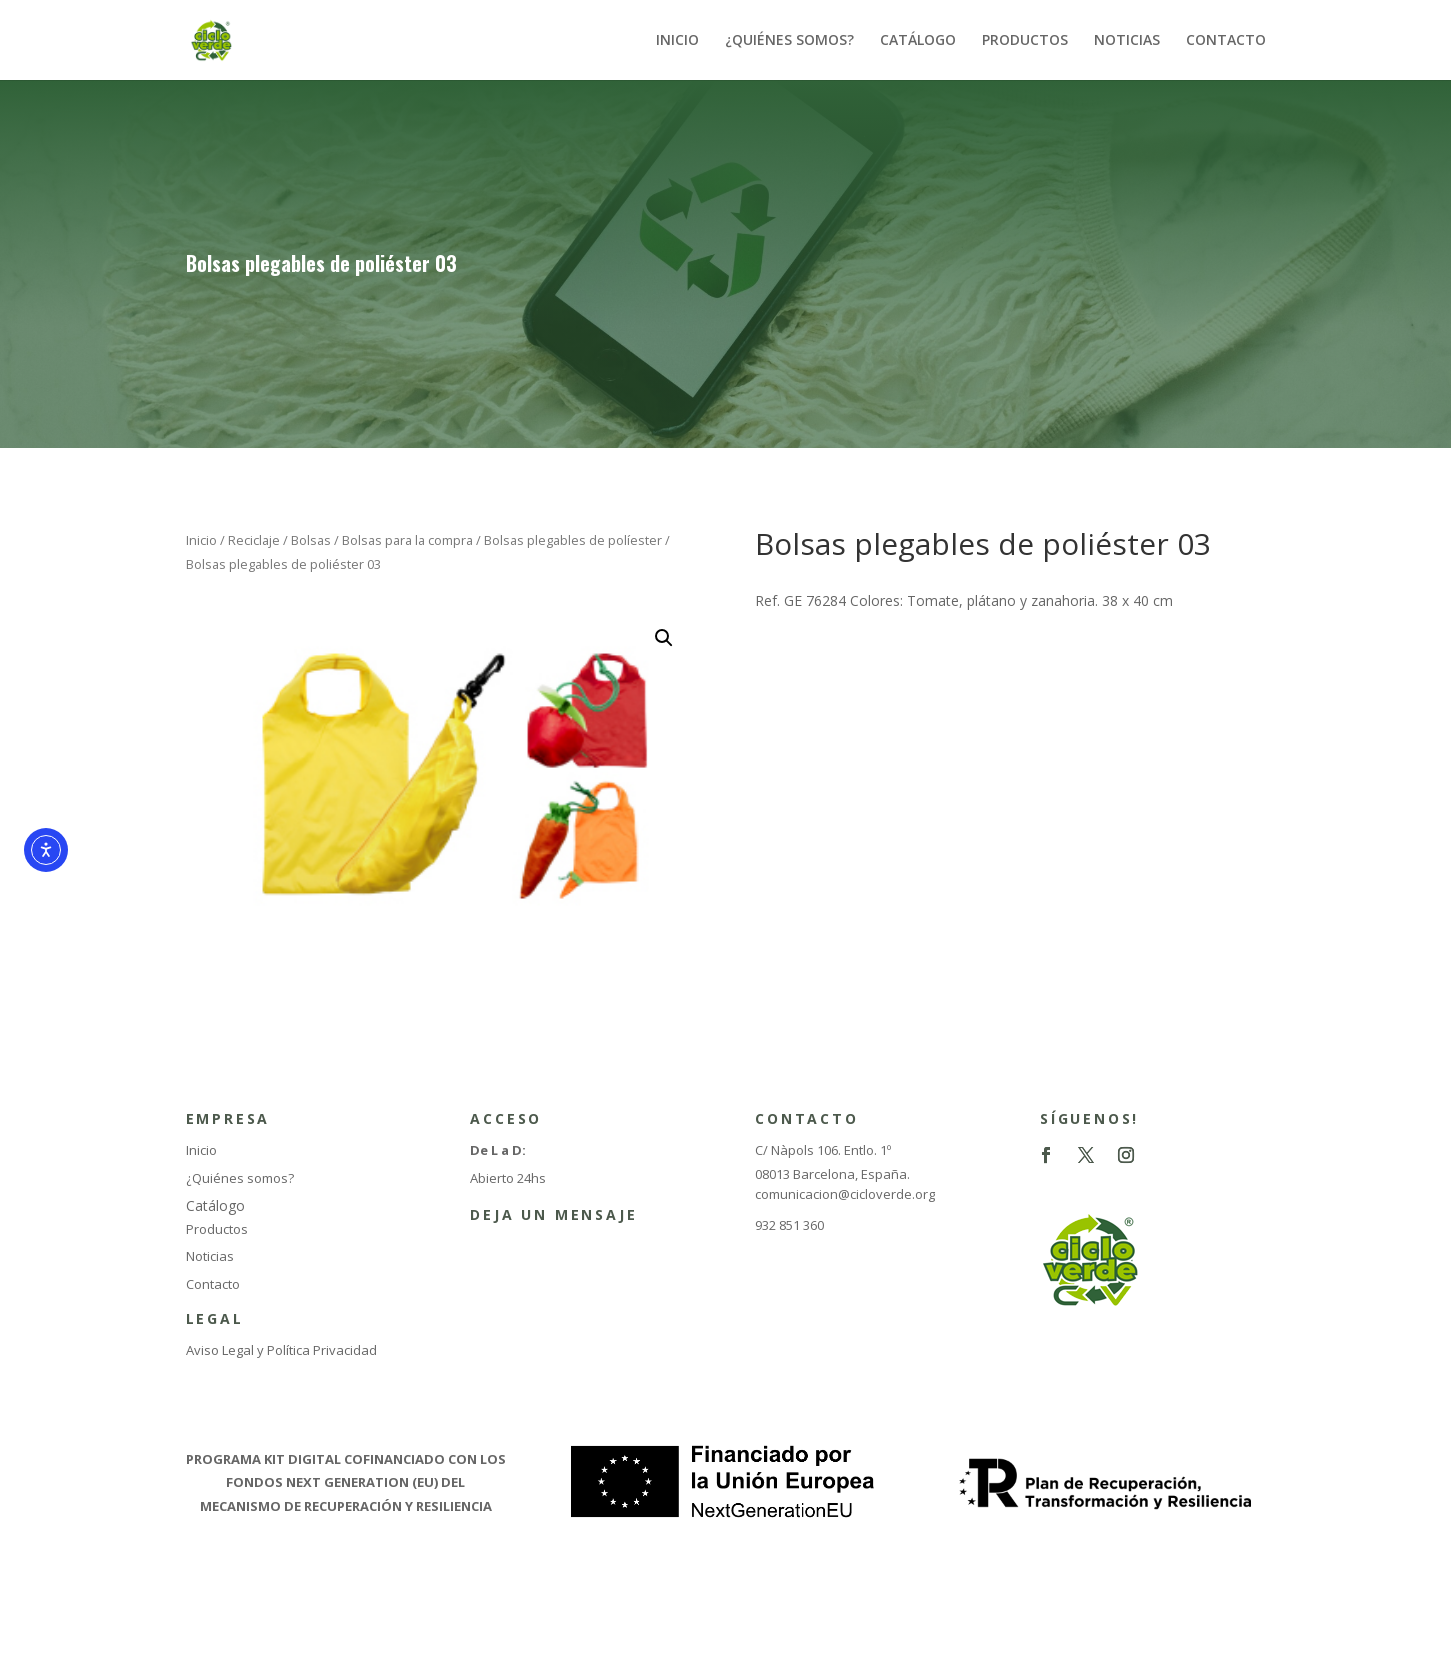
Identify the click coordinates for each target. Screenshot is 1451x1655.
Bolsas (311, 540)
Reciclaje (254, 540)
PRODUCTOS (1025, 41)
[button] (664, 638)
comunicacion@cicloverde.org (845, 1194)
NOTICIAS (1127, 41)
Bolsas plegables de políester (573, 540)
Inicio (201, 540)
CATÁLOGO (918, 41)
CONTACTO (1226, 41)
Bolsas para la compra (407, 540)
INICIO (677, 41)
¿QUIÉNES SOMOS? (789, 41)
